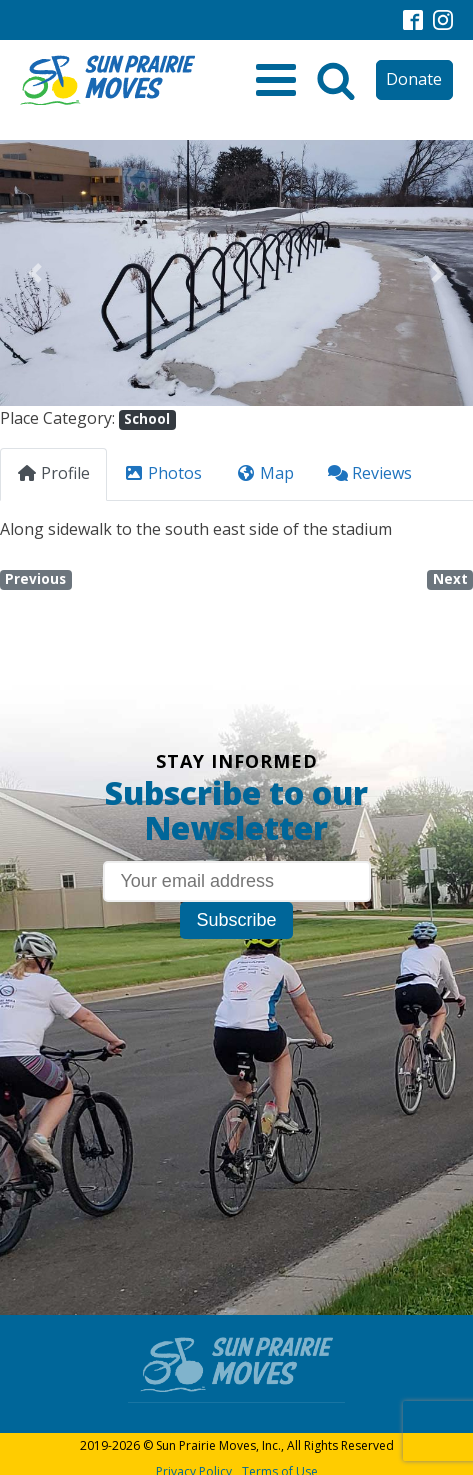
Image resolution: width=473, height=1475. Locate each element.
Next (450, 579)
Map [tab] (265, 473)
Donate (414, 79)
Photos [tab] (163, 473)
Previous (35, 579)
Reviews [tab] (370, 473)
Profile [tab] (53, 473)
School (147, 419)
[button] (35, 273)
